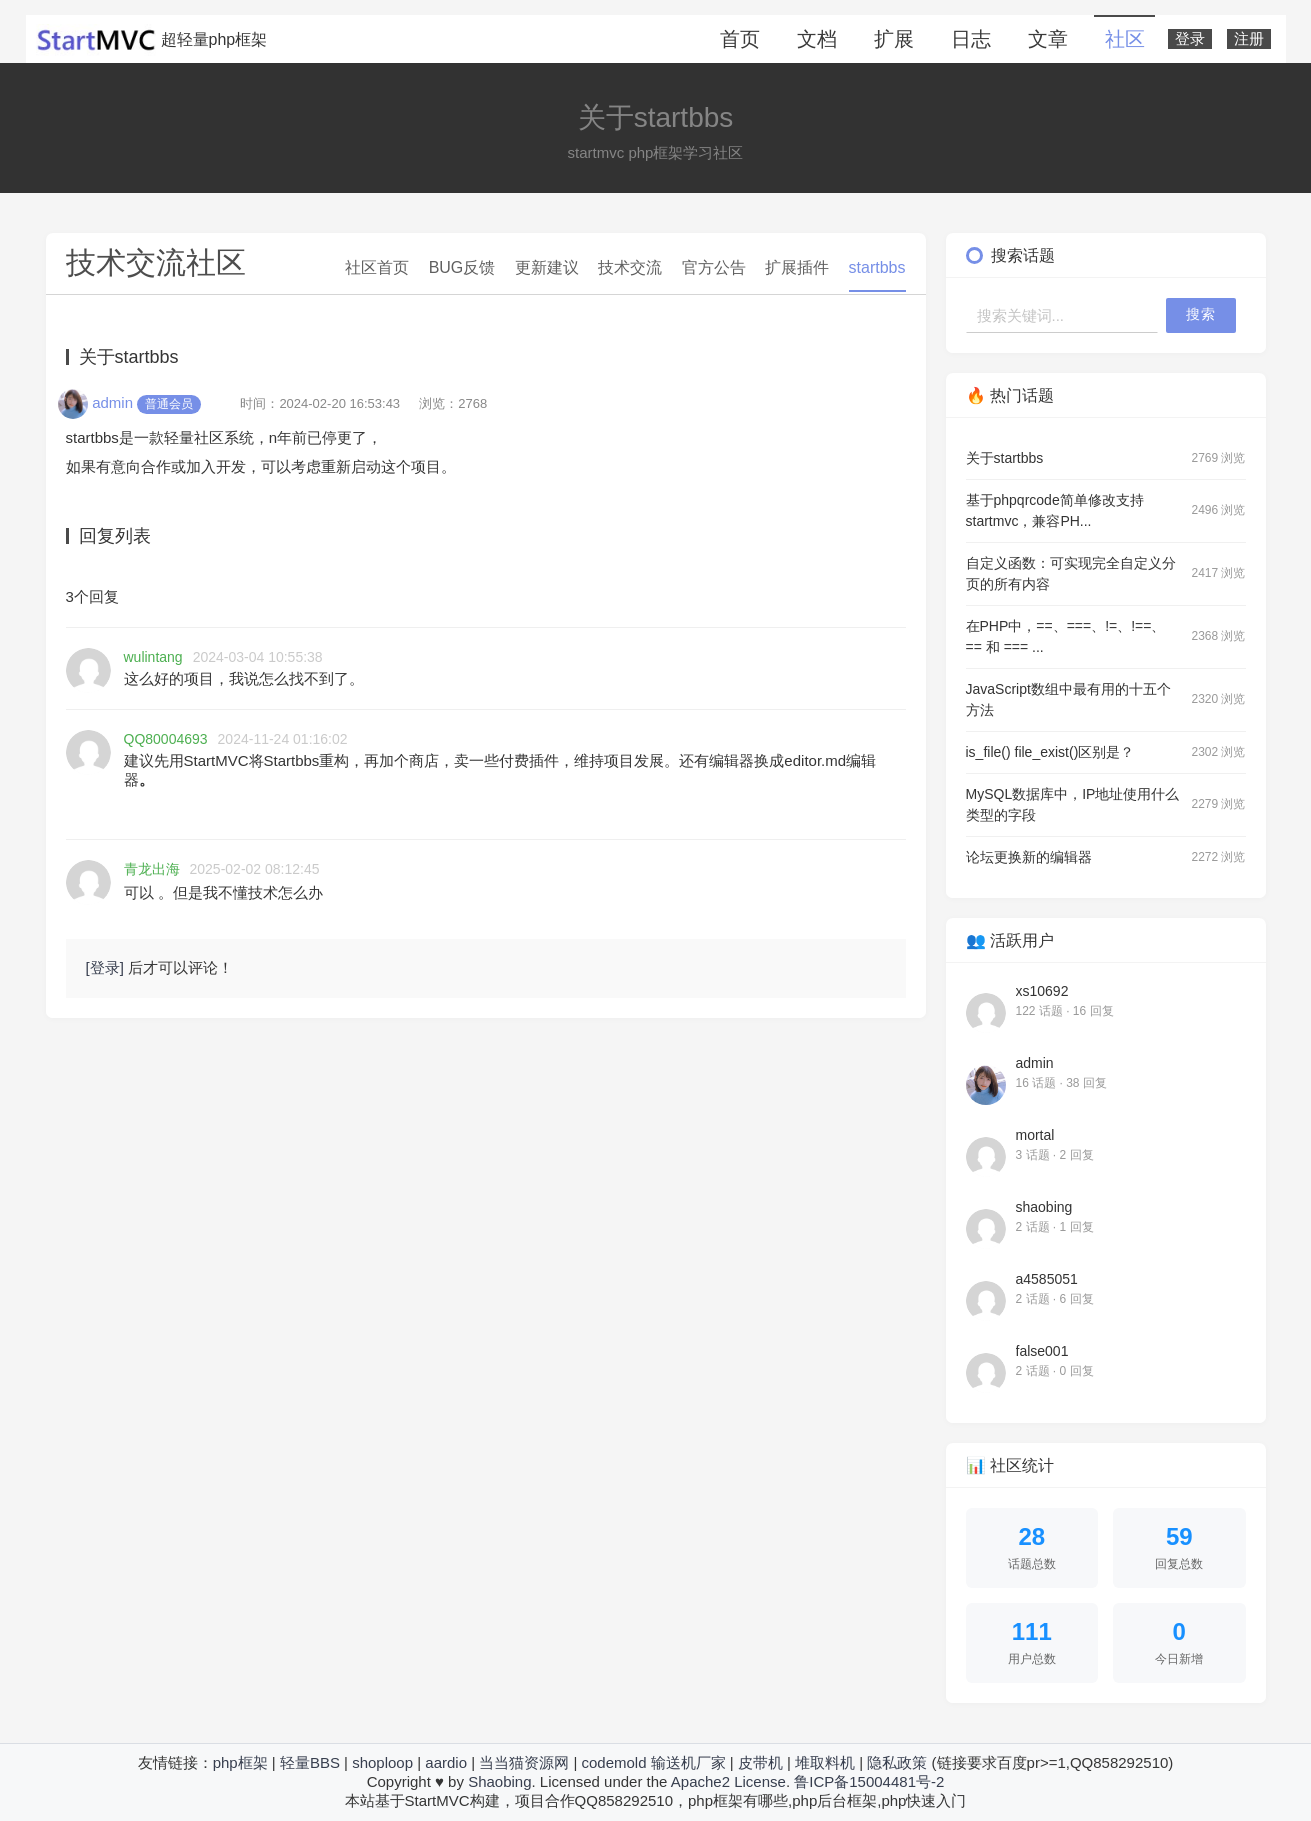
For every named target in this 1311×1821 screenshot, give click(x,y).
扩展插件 (797, 267)
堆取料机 (825, 1762)
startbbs (877, 267)
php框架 (240, 1762)
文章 (1048, 39)
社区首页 (377, 267)
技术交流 (630, 267)
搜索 (1201, 314)
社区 (1125, 39)
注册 (1249, 39)
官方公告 (714, 267)
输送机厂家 (688, 1762)
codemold (613, 1762)
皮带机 (760, 1762)
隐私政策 (897, 1762)
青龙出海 (152, 869)
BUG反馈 (462, 267)
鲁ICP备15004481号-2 (869, 1781)
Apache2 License (728, 1781)
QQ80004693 (166, 739)
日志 (971, 39)
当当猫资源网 (524, 1762)
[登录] (105, 967)
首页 (740, 39)
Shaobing (499, 1781)
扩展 (894, 39)
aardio (446, 1762)
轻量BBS (310, 1762)
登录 (1190, 39)
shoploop (382, 1762)
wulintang (153, 657)
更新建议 (547, 267)
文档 (817, 39)
